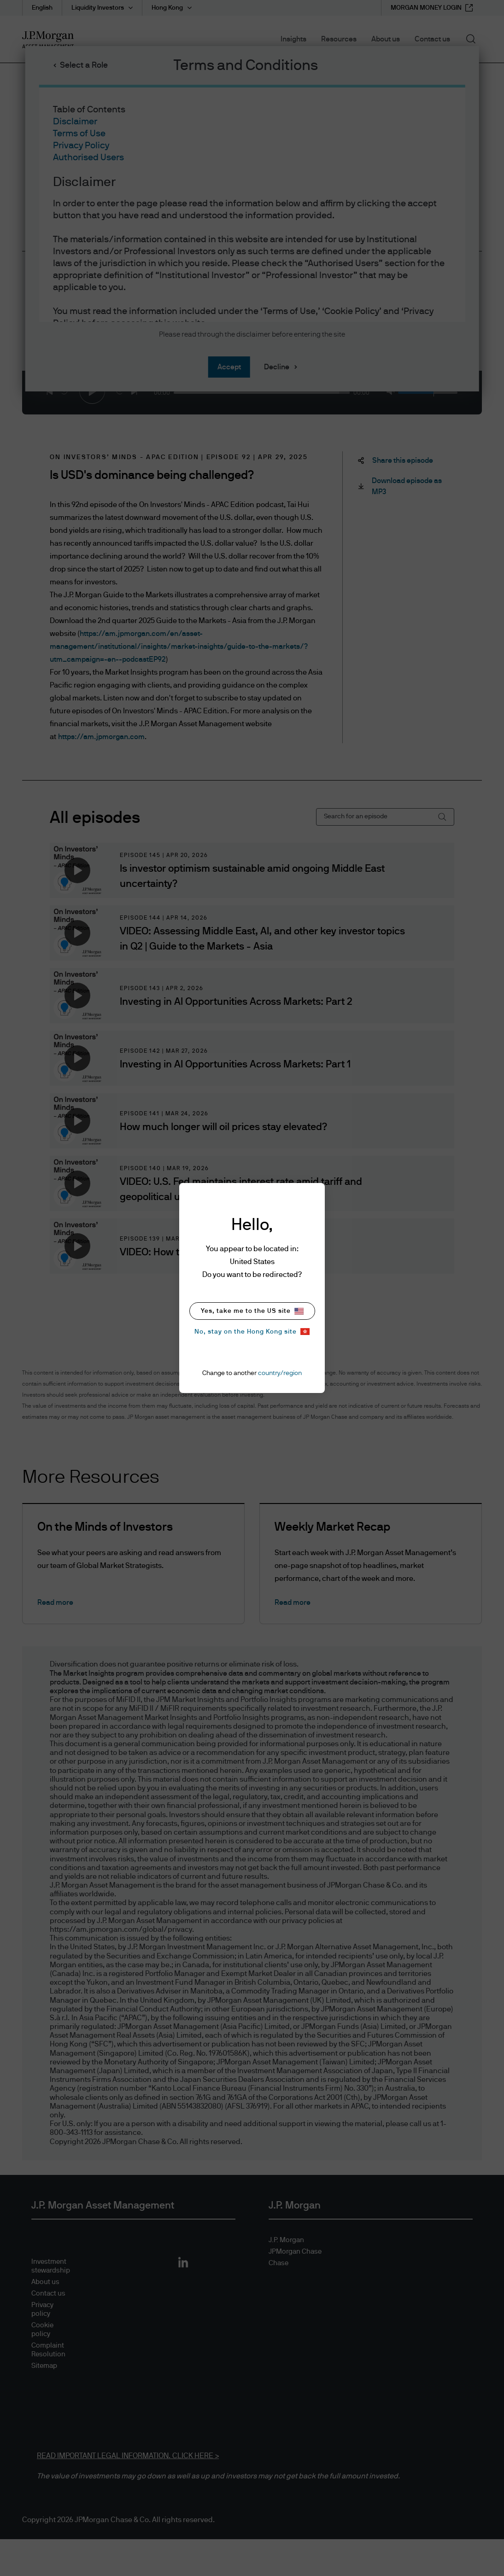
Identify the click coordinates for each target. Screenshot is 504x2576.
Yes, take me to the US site (252, 1311)
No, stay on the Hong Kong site (252, 1331)
